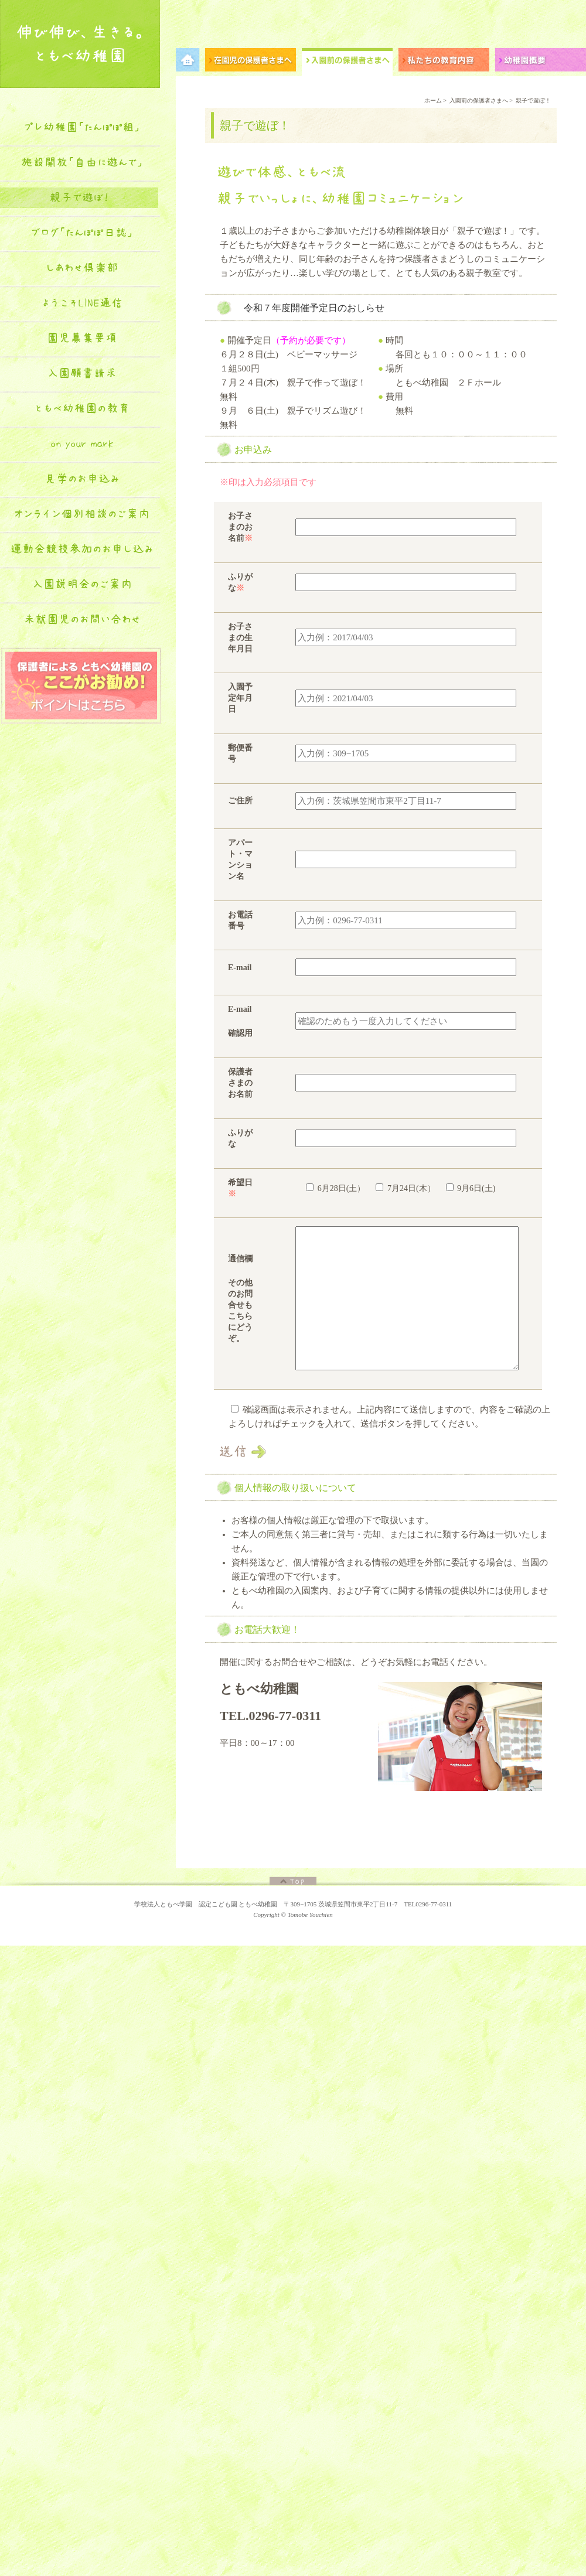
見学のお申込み (82, 479)
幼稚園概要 (540, 61)
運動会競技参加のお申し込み (82, 549)
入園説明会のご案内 (82, 584)
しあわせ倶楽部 (82, 268)
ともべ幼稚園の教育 (82, 408)
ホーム (433, 100)
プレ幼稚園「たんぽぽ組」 (82, 127)
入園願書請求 (82, 373)
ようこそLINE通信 (82, 303)
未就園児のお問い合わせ (82, 619)
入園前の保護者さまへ (350, 61)
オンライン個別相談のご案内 (82, 514)
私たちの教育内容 (446, 61)
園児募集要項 (82, 338)
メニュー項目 (190, 61)
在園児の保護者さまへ (253, 61)
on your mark (82, 443)
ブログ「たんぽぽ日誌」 (82, 232)
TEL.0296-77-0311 (270, 1715)
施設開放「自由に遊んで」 (82, 162)
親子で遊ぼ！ (79, 197)
